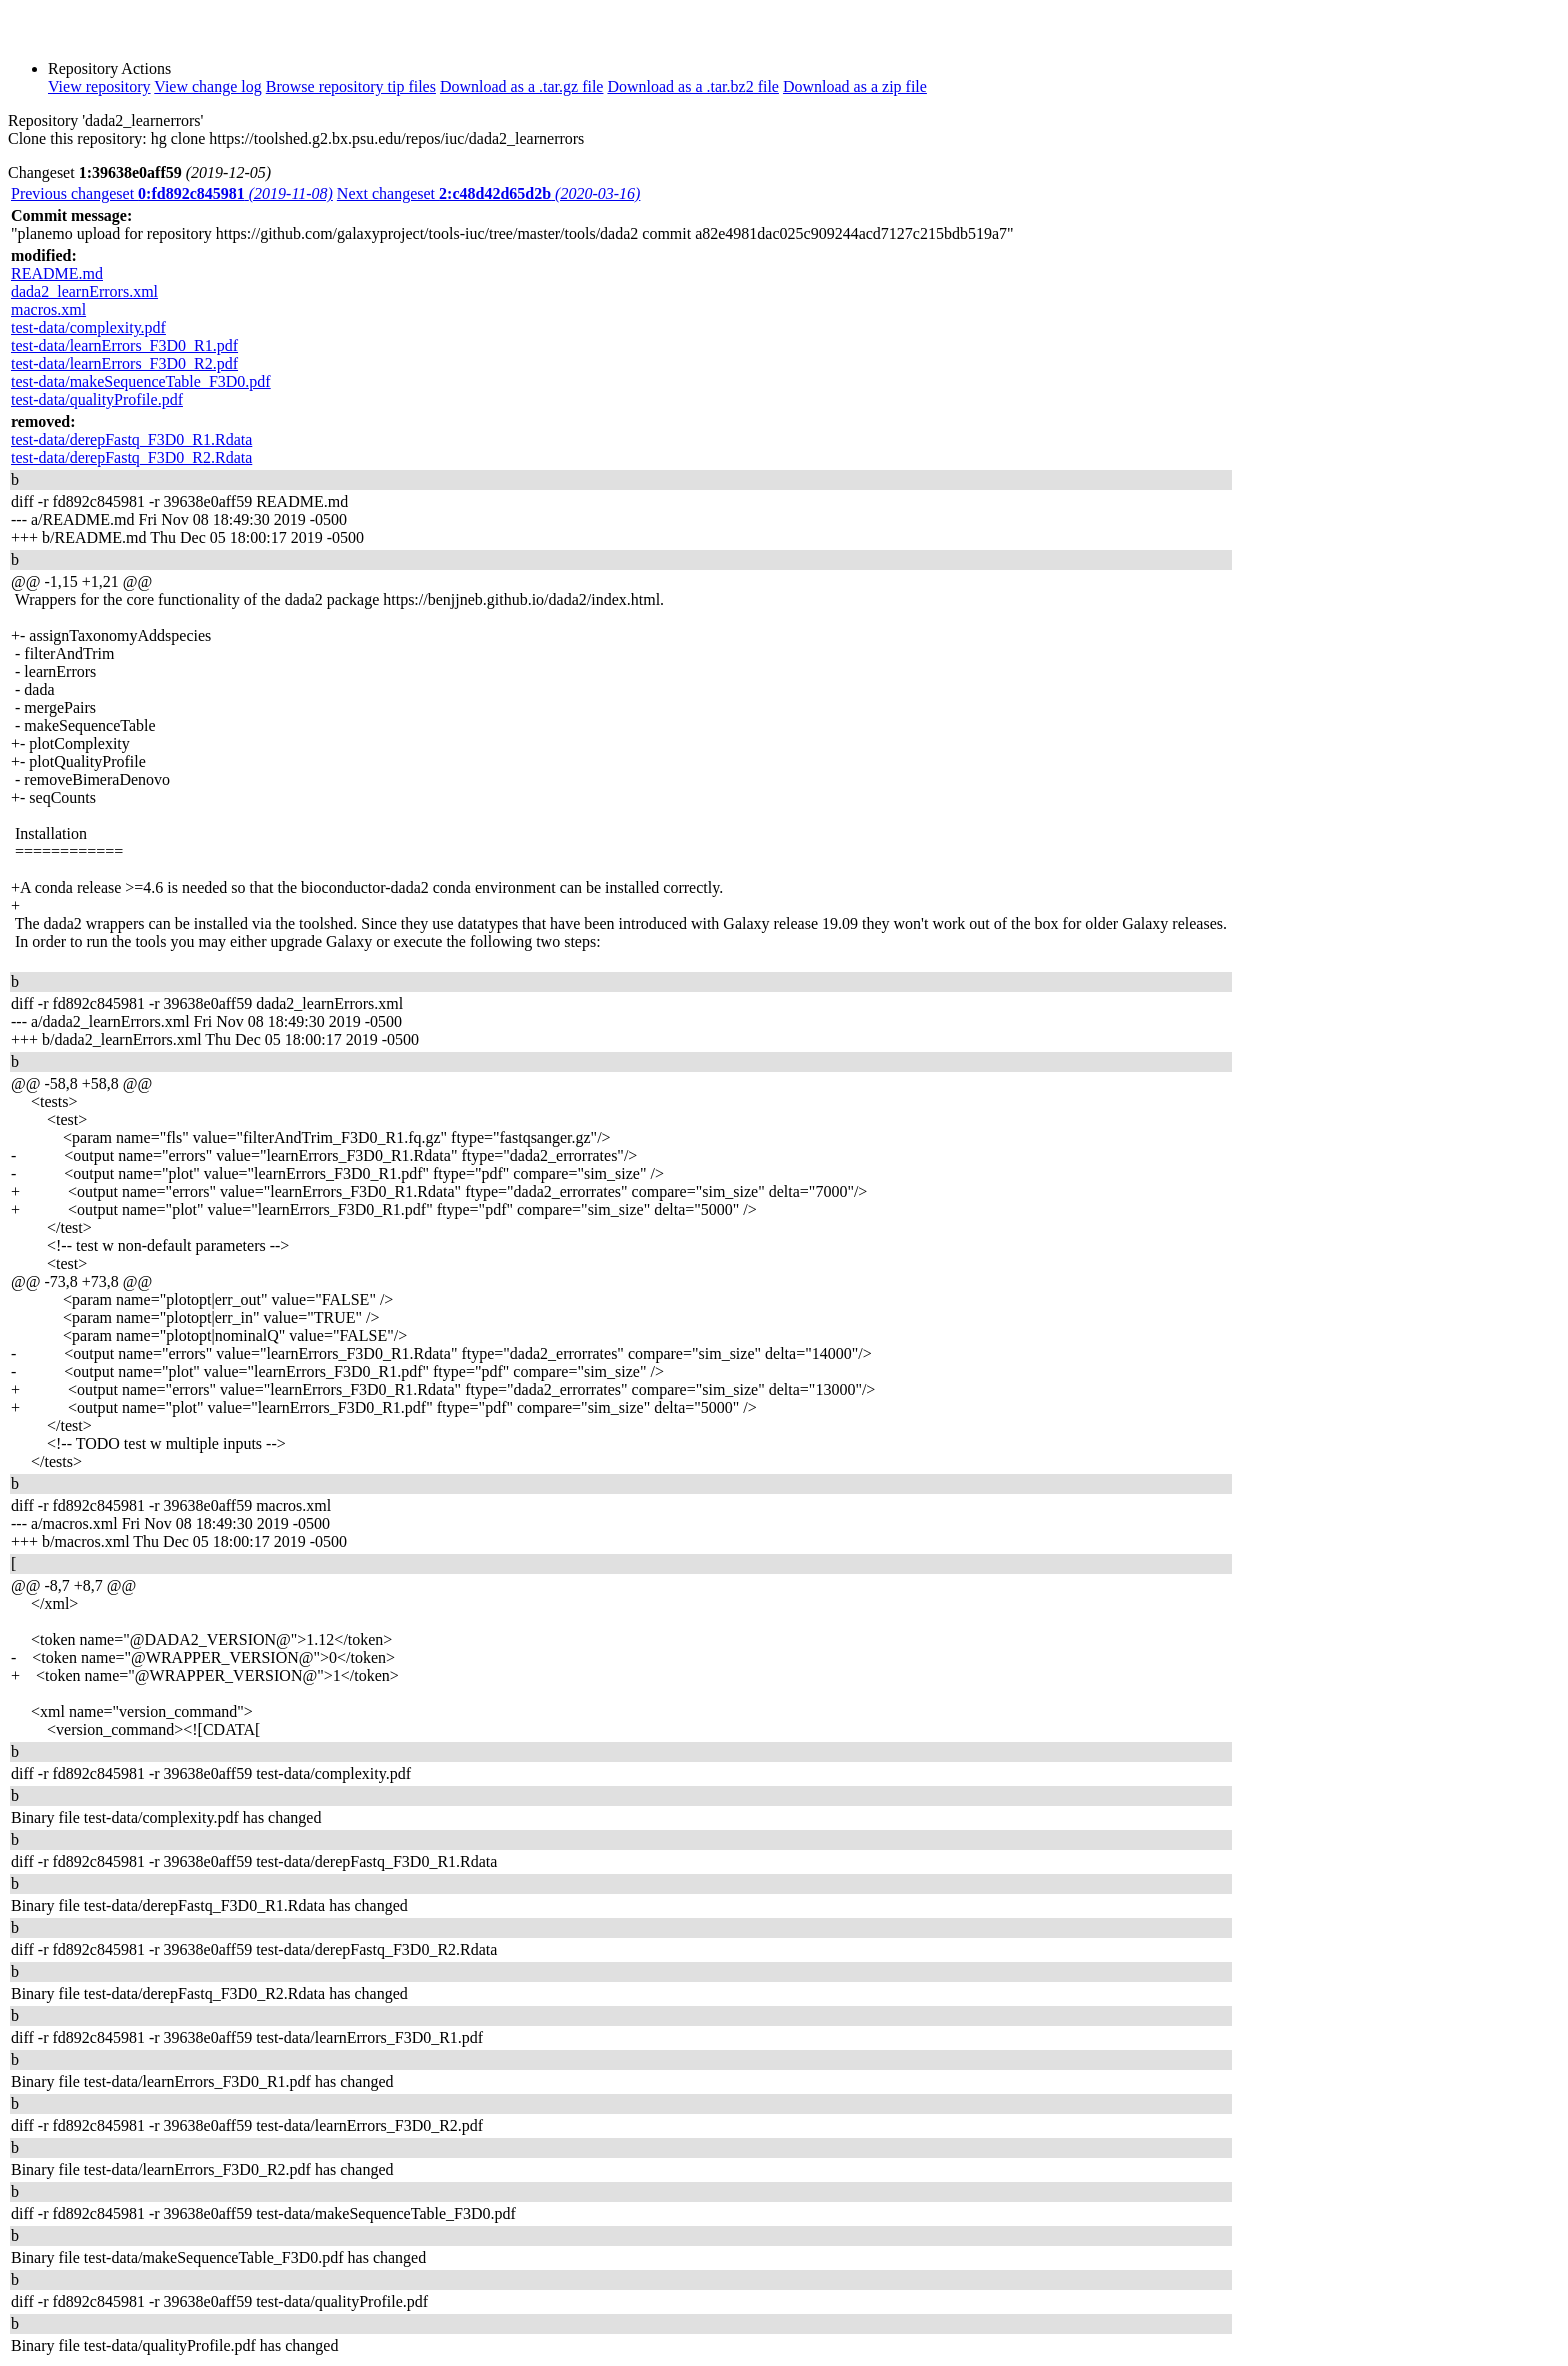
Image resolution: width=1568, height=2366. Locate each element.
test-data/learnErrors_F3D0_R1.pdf (124, 345)
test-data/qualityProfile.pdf (97, 399)
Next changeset (489, 193)
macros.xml (48, 309)
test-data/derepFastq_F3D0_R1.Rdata (131, 439)
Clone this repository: (77, 138)
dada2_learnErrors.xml (84, 291)
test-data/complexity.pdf (88, 327)
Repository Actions (109, 68)
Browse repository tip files (351, 86)
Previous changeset (172, 193)
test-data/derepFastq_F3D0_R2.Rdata (131, 457)
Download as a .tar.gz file (522, 86)
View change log (207, 86)
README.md (57, 273)
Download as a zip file (855, 86)
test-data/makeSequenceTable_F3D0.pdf (141, 381)
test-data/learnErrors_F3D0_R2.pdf (124, 363)
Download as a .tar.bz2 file (693, 86)
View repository (99, 86)
